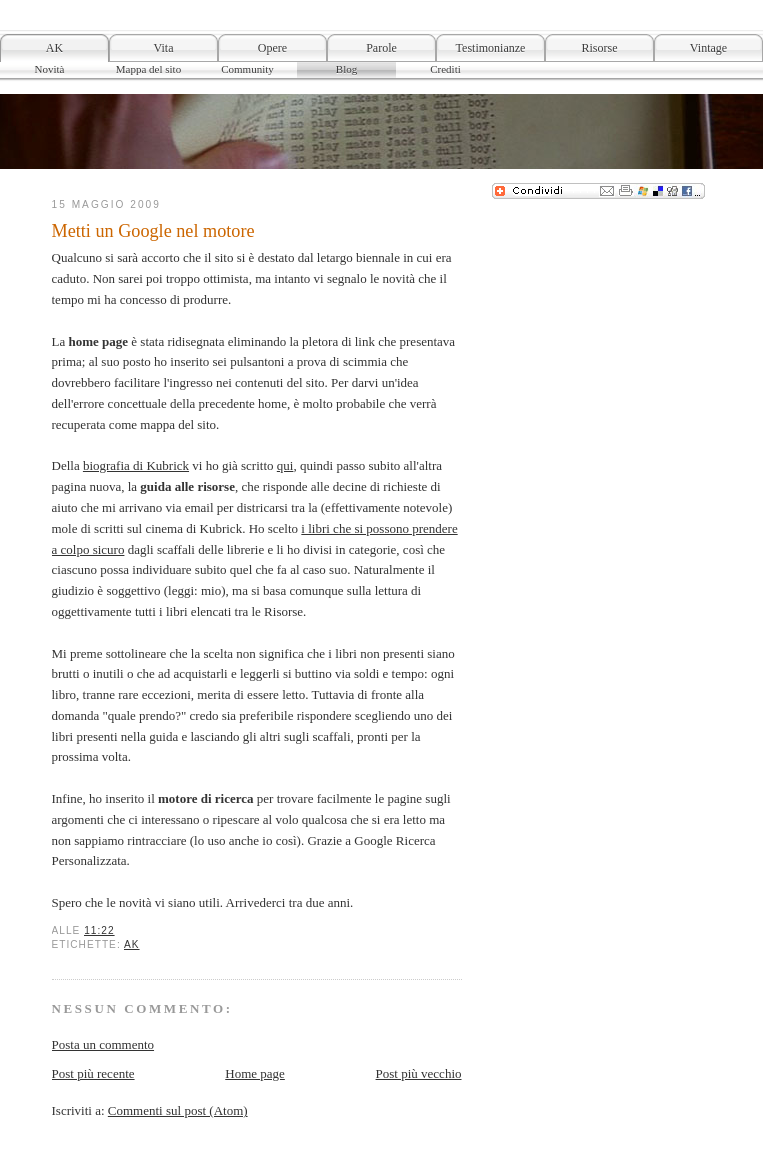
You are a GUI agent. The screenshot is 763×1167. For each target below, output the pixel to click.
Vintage (708, 48)
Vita (164, 48)
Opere (272, 48)
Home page (255, 1073)
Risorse (600, 48)
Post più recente (93, 1073)
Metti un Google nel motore (153, 231)
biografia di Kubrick (136, 465)
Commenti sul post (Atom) (178, 1110)
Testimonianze (491, 48)
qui (285, 465)
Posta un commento (103, 1044)
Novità (50, 69)
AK (54, 48)
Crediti (445, 69)
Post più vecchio (419, 1073)
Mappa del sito (148, 69)
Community (247, 69)
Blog (346, 69)
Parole (381, 48)
